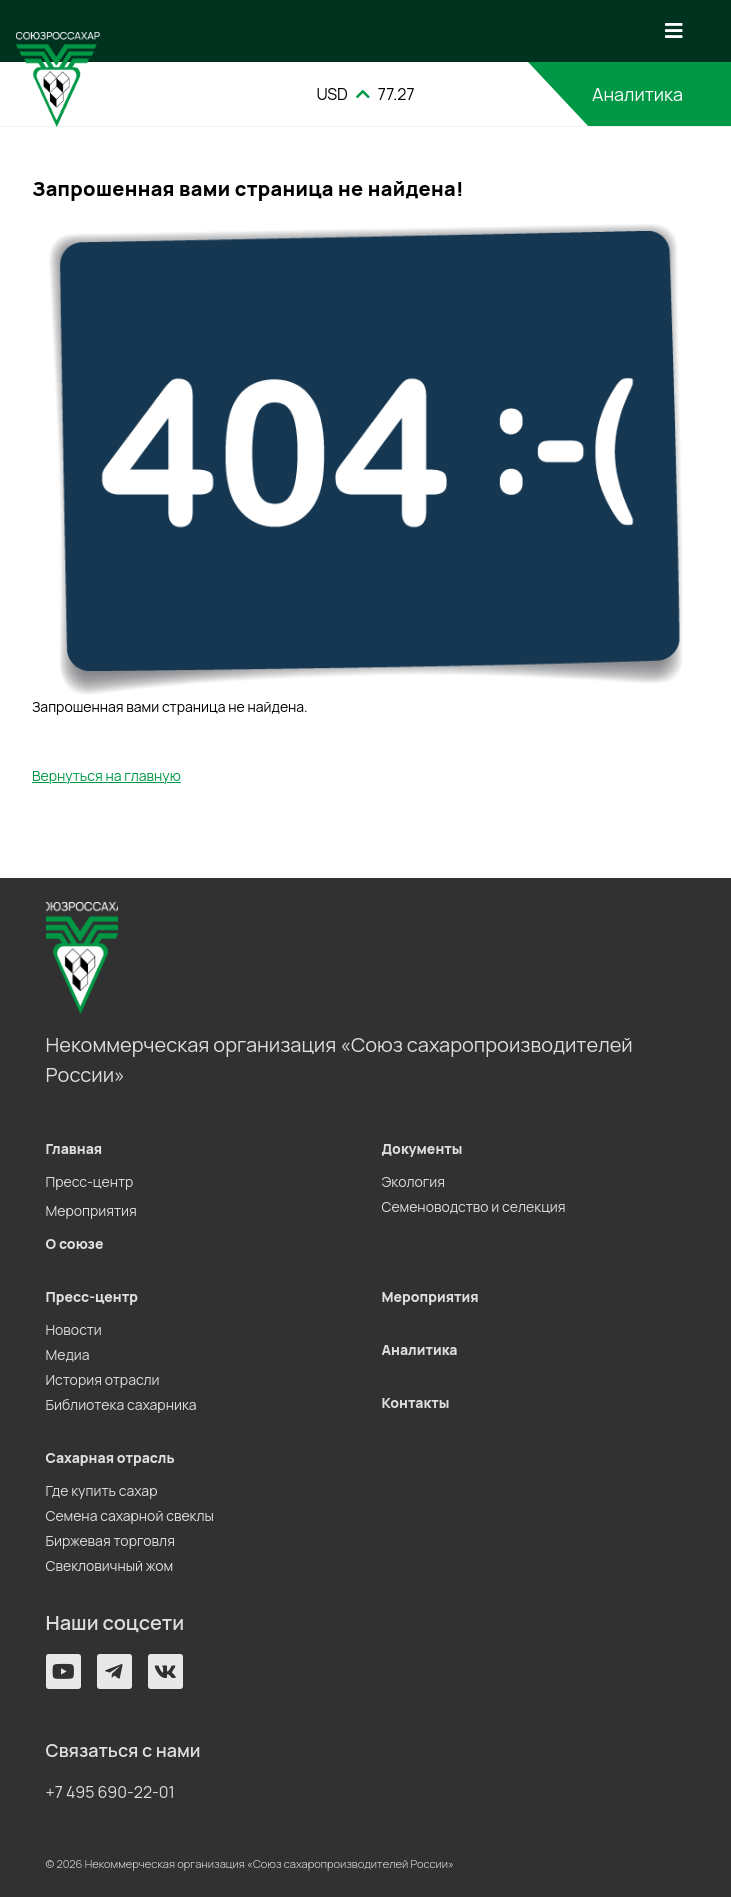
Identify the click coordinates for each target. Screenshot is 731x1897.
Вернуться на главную (106, 775)
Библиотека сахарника (121, 1404)
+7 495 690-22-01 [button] (110, 1792)
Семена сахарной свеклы (130, 1515)
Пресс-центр (90, 1181)
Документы (422, 1148)
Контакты (416, 1402)
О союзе (75, 1243)
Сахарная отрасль (110, 1457)
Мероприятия (91, 1210)
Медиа (68, 1354)
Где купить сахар (102, 1490)
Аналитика (637, 94)
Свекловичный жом (110, 1565)
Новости (74, 1329)
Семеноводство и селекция (474, 1206)
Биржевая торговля (110, 1540)
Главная (74, 1148)
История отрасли (103, 1379)
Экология (413, 1181)
